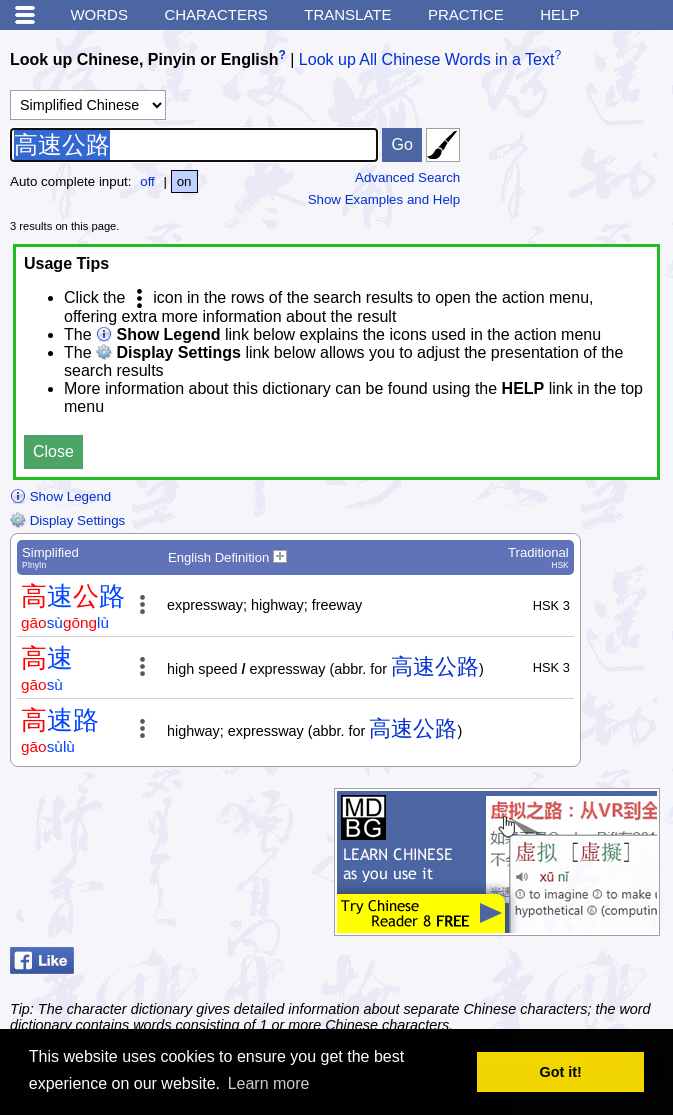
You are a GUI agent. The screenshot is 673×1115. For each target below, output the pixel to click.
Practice (466, 14)
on (184, 181)
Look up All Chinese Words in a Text (427, 59)
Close (53, 451)
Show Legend (60, 496)
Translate (347, 14)
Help (559, 14)
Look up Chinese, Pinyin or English (144, 59)
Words (99, 14)
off (147, 181)
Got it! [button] (561, 1072)
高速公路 (435, 666)
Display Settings (67, 520)
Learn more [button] (269, 1083)
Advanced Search (407, 177)
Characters (215, 14)
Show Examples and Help (384, 199)
